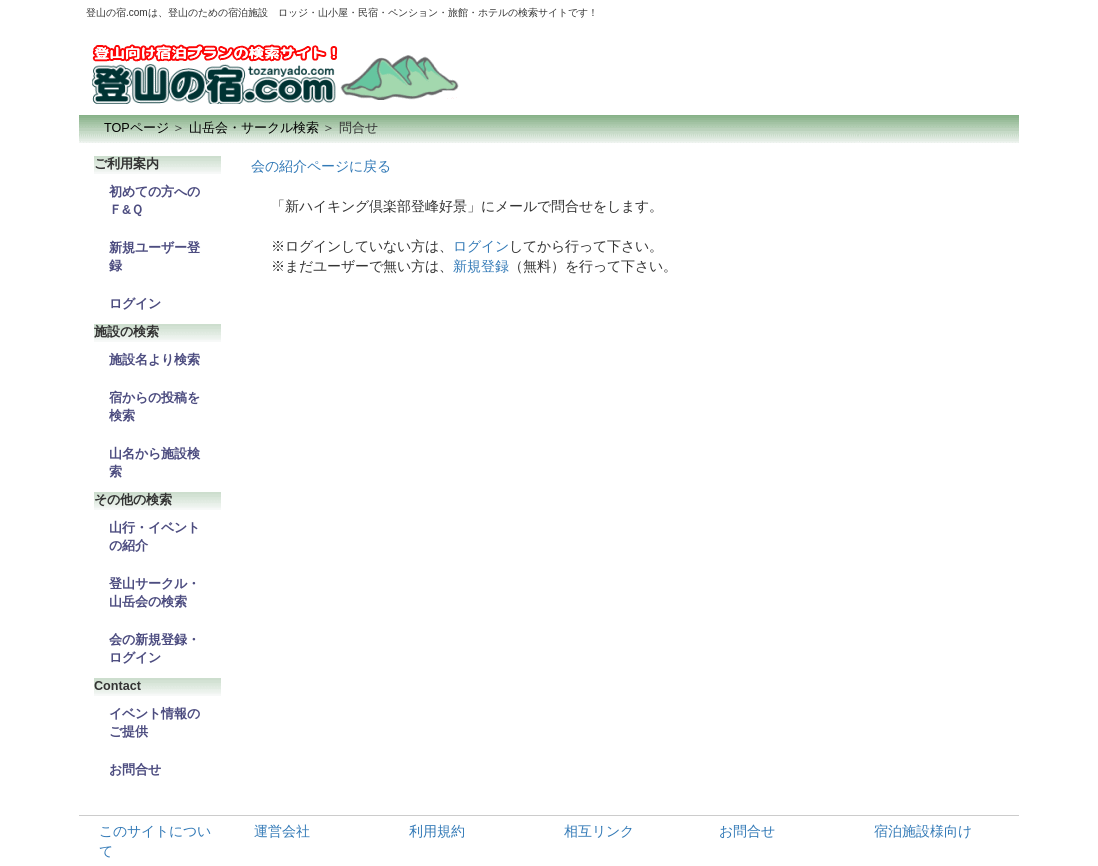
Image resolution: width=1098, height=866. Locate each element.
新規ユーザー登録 (154, 257)
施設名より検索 (154, 360)
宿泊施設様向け (923, 831)
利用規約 (437, 831)
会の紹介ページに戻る (321, 166)
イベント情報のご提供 (154, 723)
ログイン (135, 304)
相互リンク (599, 831)
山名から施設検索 (154, 463)
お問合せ (135, 770)
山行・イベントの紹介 (154, 537)
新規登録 (481, 266)
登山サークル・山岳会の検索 (154, 593)
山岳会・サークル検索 (254, 128)
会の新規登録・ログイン (154, 649)
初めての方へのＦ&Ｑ (154, 201)
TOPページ (136, 128)
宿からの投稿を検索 (154, 407)
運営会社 (282, 831)
